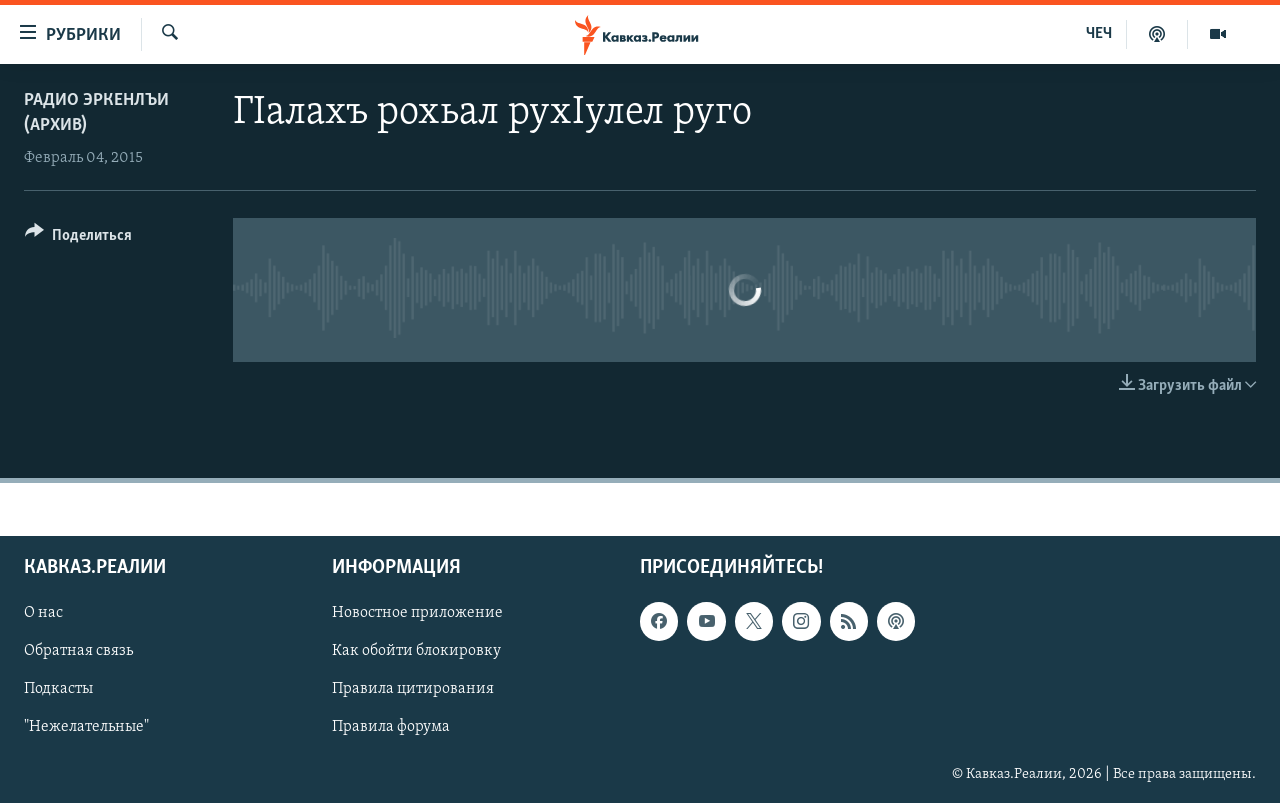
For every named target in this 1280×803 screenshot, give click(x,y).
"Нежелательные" (86, 727)
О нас (43, 613)
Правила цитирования (413, 689)
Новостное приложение (417, 613)
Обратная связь (78, 651)
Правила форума (391, 727)
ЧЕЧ (1099, 34)
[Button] (78, 238)
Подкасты (58, 689)
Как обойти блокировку (416, 651)
